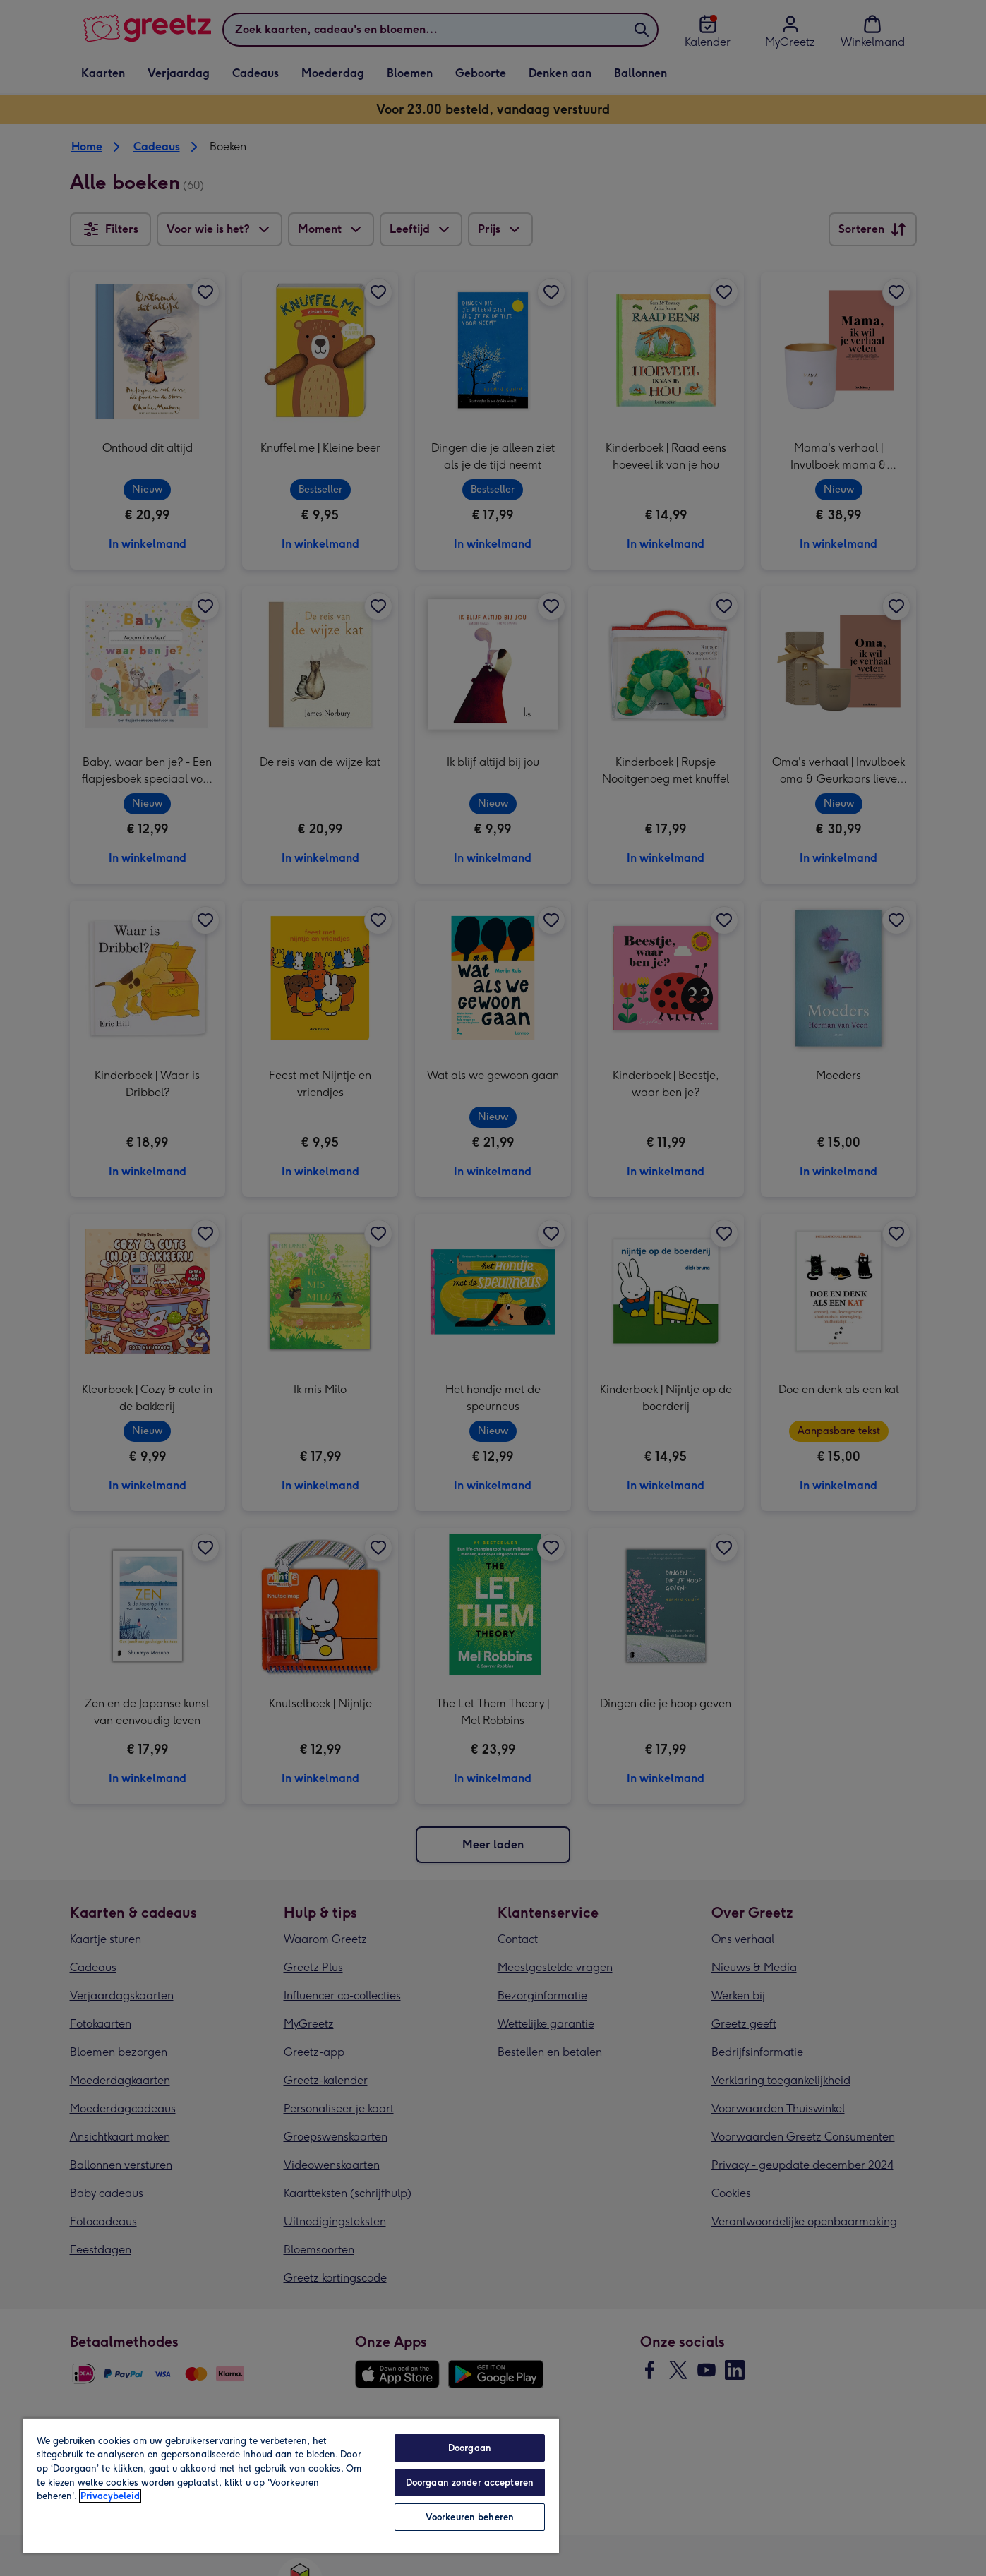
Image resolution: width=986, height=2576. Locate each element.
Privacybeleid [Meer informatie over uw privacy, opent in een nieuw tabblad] (110, 2496)
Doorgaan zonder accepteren (470, 2482)
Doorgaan (469, 2448)
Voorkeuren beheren (470, 2517)
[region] (291, 2485)
